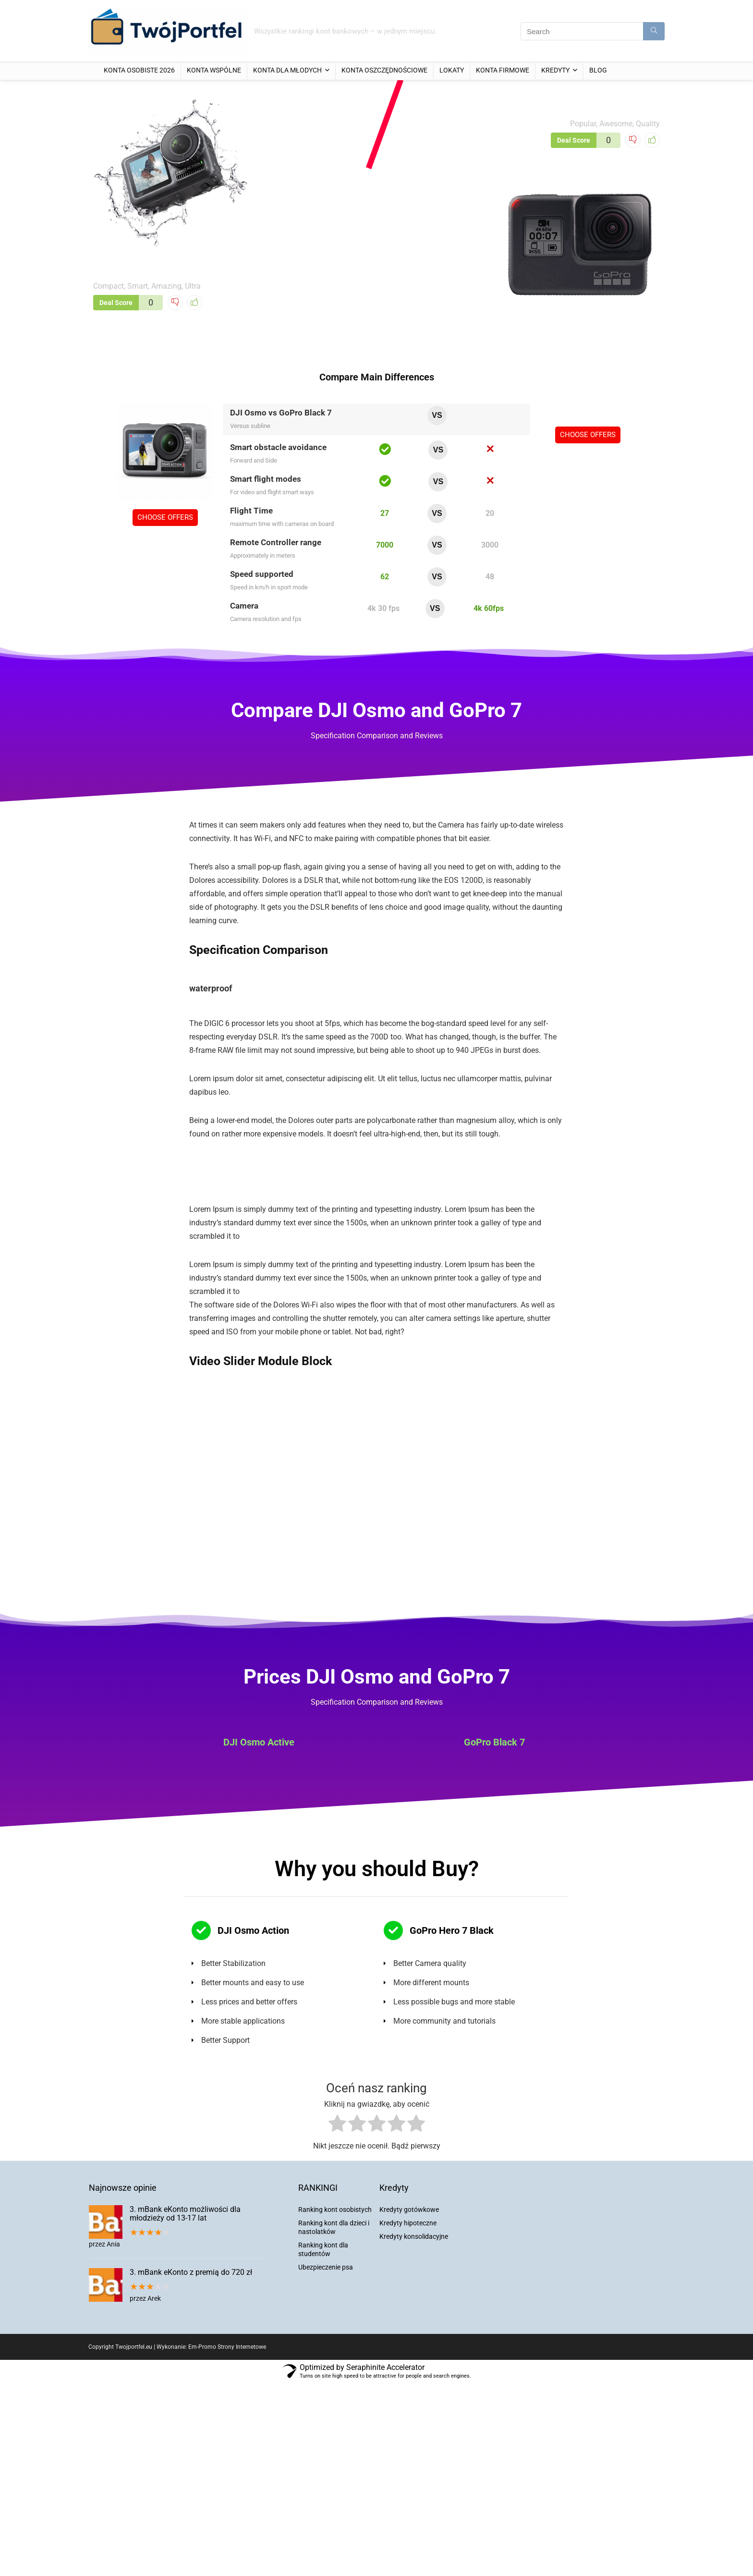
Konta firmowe (502, 70)
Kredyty (555, 70)
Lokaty (451, 70)
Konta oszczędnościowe (384, 70)
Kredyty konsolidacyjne (413, 2236)
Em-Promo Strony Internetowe (227, 2347)
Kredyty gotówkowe (409, 2209)
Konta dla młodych (287, 70)
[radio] (337, 2125)
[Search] (654, 31)
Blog (598, 70)
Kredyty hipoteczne (408, 2223)
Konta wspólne (214, 70)
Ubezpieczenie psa (325, 2267)
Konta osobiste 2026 (139, 70)
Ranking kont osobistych (335, 2209)
